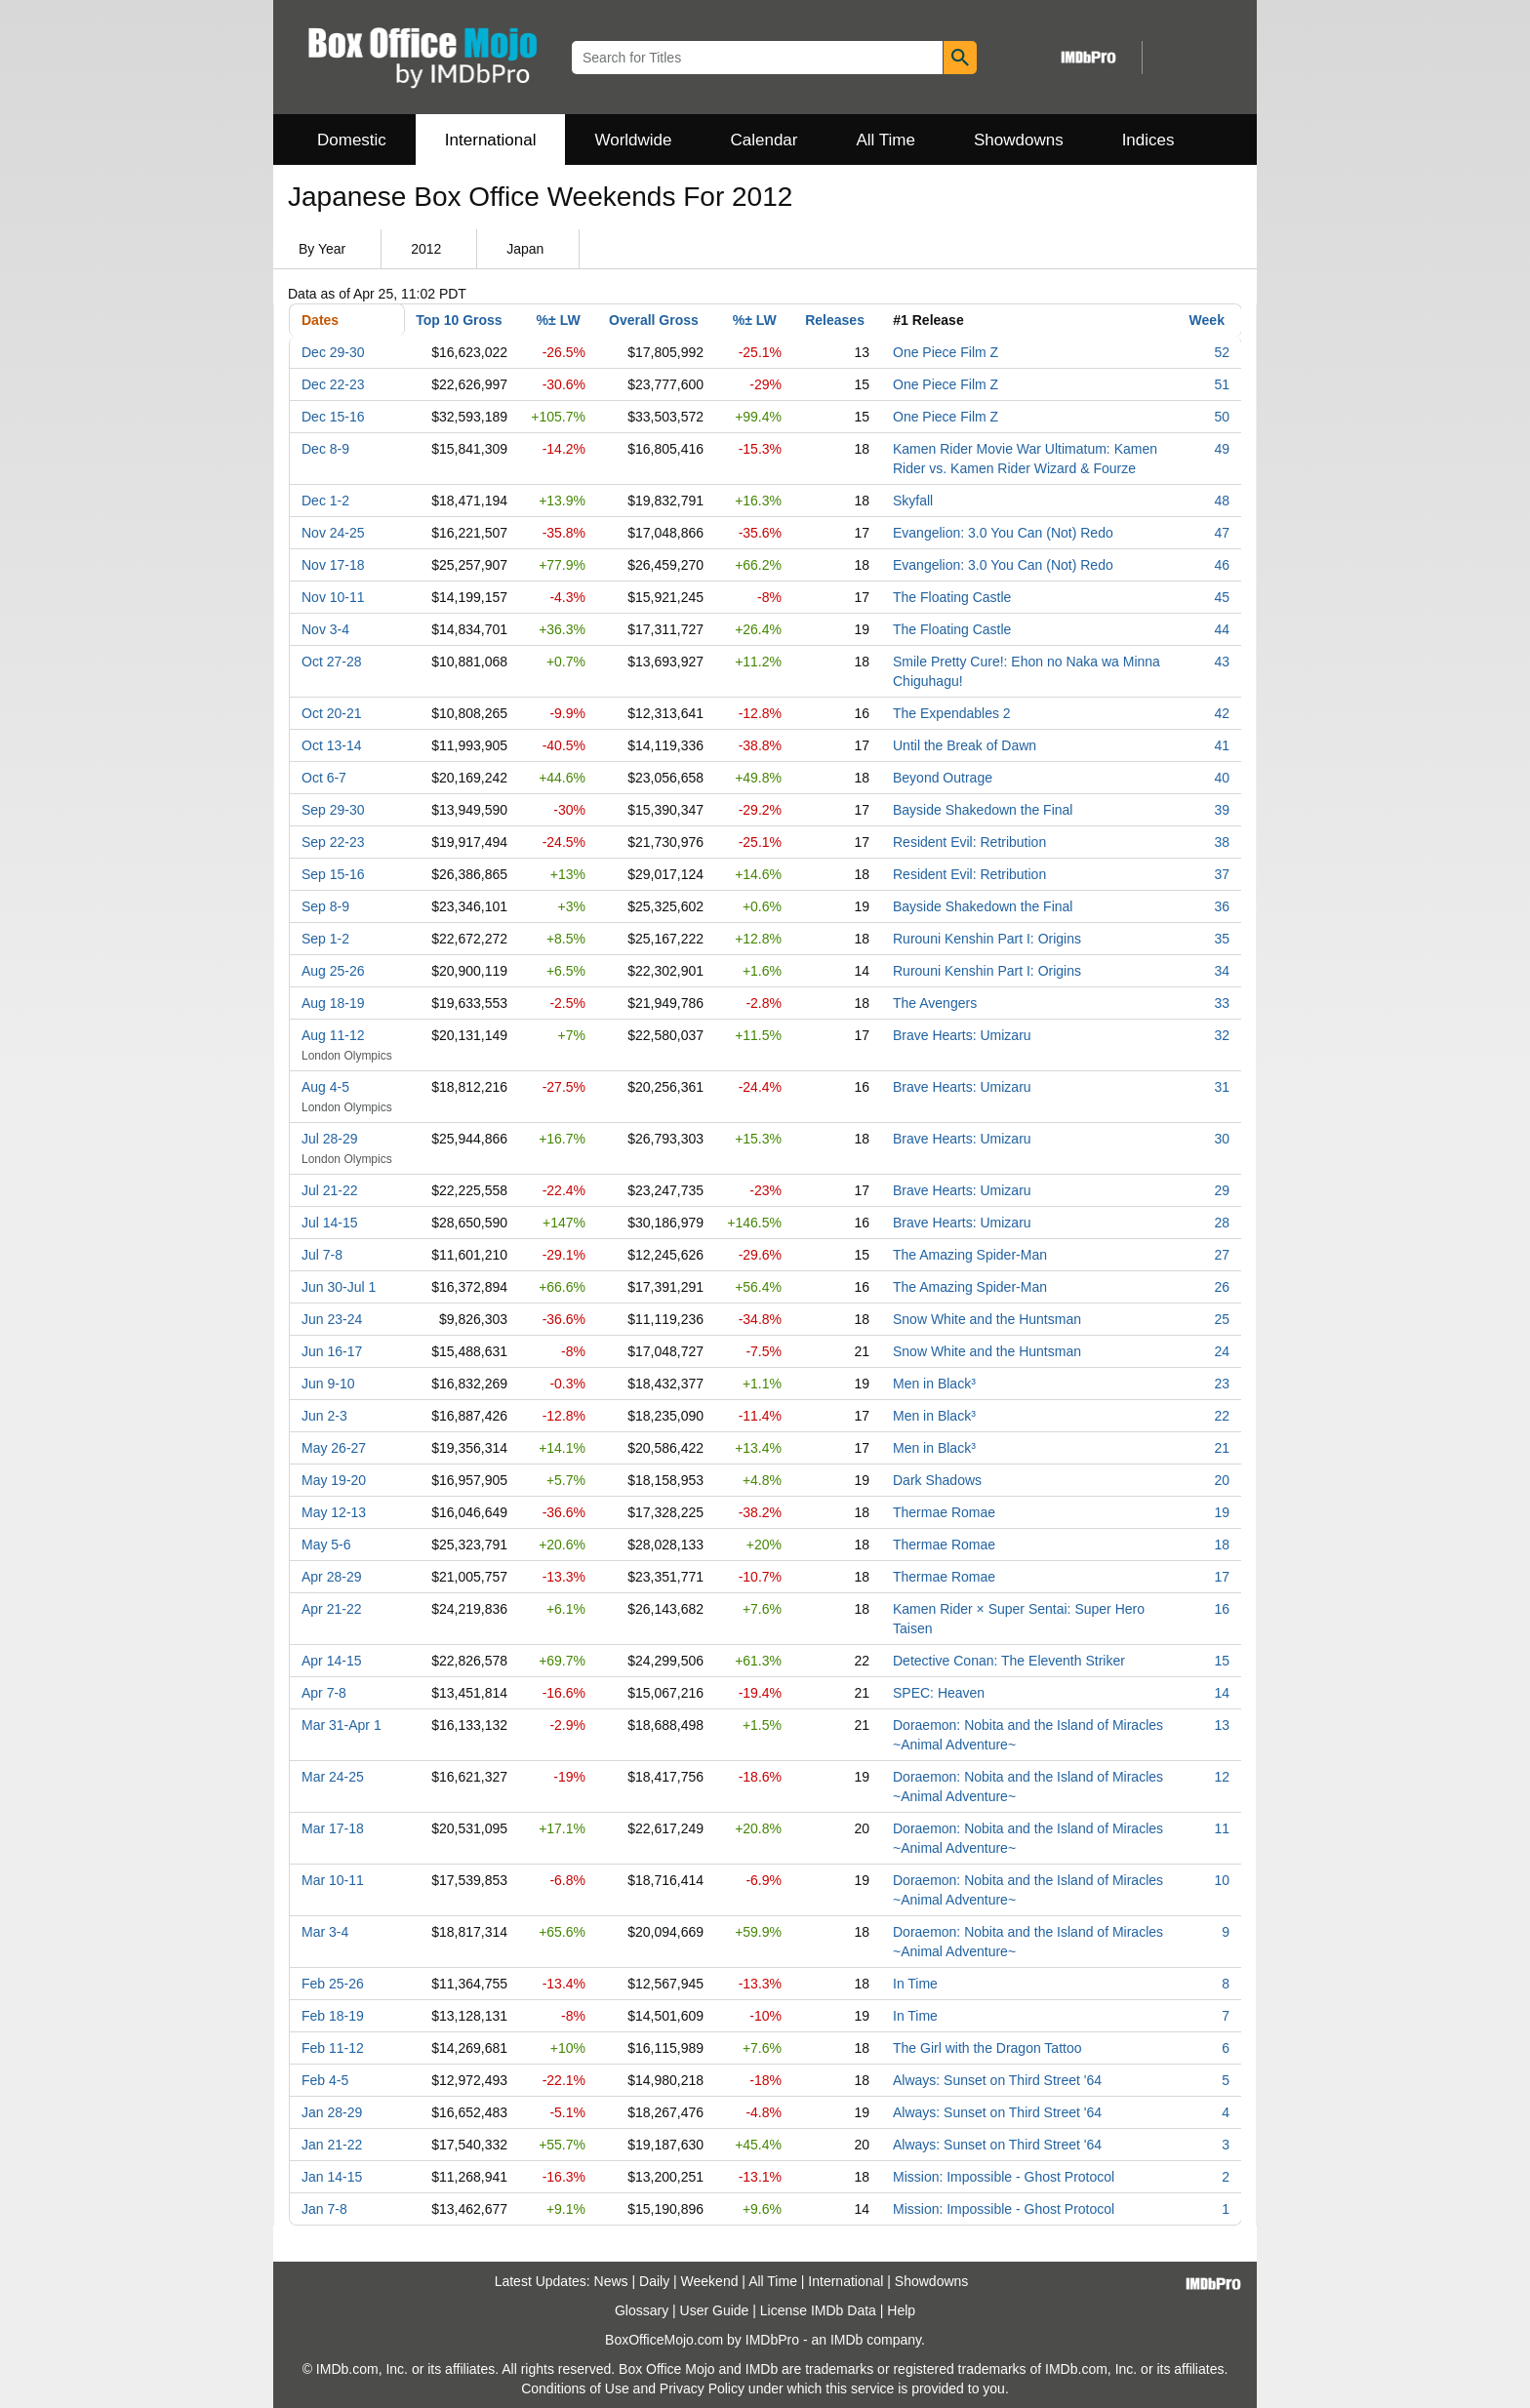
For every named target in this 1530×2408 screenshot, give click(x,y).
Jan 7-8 (324, 2209)
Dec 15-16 (333, 416)
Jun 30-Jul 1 (339, 1287)
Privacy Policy (702, 2388)
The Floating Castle (952, 597)
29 (1221, 1190)
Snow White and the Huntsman (987, 1319)
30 (1221, 1138)
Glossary (641, 2310)
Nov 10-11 (333, 597)
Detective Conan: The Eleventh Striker (1009, 1660)
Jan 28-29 (332, 2112)
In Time (915, 1983)
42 (1221, 713)
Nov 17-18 (333, 565)
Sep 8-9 (325, 906)
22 (1221, 1416)
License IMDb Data (818, 2310)
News (611, 2281)
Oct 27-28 (331, 661)
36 (1221, 906)
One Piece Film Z (945, 352)
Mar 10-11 (333, 1880)
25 (1221, 1319)
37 (1221, 874)
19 (1221, 1512)
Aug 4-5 (325, 1087)
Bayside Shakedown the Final (982, 810)
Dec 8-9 (325, 449)
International (491, 140)
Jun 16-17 (332, 1351)
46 (1221, 565)
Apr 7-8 (324, 1693)
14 (1221, 1693)
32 (1221, 1035)
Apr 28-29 (331, 1577)
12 (1221, 1777)
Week (1207, 320)
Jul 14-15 (330, 1222)
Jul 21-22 (330, 1190)
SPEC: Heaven (939, 1693)
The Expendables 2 (952, 713)
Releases (835, 320)
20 (1221, 1480)
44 (1221, 629)
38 (1221, 842)
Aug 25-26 (333, 971)
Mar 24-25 (333, 1777)
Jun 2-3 (324, 1416)
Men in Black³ (934, 1383)
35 (1221, 938)
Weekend (710, 2281)
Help (901, 2310)
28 (1221, 1222)
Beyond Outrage (942, 777)
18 (1221, 1544)
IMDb (846, 2340)
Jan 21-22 (332, 2144)
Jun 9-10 (328, 1383)
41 (1221, 745)
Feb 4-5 (325, 2080)
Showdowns (1019, 140)
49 (1221, 449)
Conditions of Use (575, 2388)
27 (1221, 1255)
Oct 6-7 (324, 777)
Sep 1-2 (325, 938)
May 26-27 (334, 1448)
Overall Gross (654, 320)
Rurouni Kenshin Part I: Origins (987, 938)
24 (1221, 1351)
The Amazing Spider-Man (970, 1255)
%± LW (559, 320)
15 (1221, 1660)
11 (1221, 1828)
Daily (654, 2281)
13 (1221, 1725)
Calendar (764, 140)
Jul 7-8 (322, 1255)
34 (1221, 971)
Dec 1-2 (325, 500)
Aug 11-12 (333, 1035)
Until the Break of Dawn (964, 745)
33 (1221, 1003)
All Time (886, 140)
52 (1221, 352)
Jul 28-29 (330, 1138)
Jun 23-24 (332, 1319)
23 (1221, 1383)
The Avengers (935, 1003)
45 (1221, 597)
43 (1221, 661)
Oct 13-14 (331, 745)
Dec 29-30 (333, 352)
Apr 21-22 (331, 1609)
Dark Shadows (937, 1480)
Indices (1148, 140)
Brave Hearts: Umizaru (962, 1035)
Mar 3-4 (325, 1932)
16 (1221, 1609)
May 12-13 (334, 1512)
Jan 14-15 (332, 2177)
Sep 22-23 (333, 842)
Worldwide (632, 140)
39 (1221, 810)
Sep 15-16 (333, 874)
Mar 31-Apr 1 (342, 1725)
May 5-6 (326, 1544)
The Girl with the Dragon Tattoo (987, 2048)
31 (1221, 1087)
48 (1221, 500)
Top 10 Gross (459, 320)
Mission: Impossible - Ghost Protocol (1003, 2177)
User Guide (714, 2310)
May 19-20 (334, 1480)
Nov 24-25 (333, 533)
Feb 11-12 (333, 2048)
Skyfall (913, 500)
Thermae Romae (944, 1512)
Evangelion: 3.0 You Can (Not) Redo (1003, 533)
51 (1221, 384)
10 (1221, 1880)
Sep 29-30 (333, 810)
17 (1221, 1577)
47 (1221, 533)
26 (1221, 1287)
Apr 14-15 (331, 1660)
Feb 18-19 (333, 2016)
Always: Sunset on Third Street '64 (997, 2080)
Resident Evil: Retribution (969, 842)
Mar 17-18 (333, 1828)
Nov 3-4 (325, 629)
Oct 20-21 (331, 713)
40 (1221, 777)
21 (1221, 1448)
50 (1221, 416)
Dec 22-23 (333, 384)
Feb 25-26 (333, 1983)
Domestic (351, 140)
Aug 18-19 (333, 1003)
